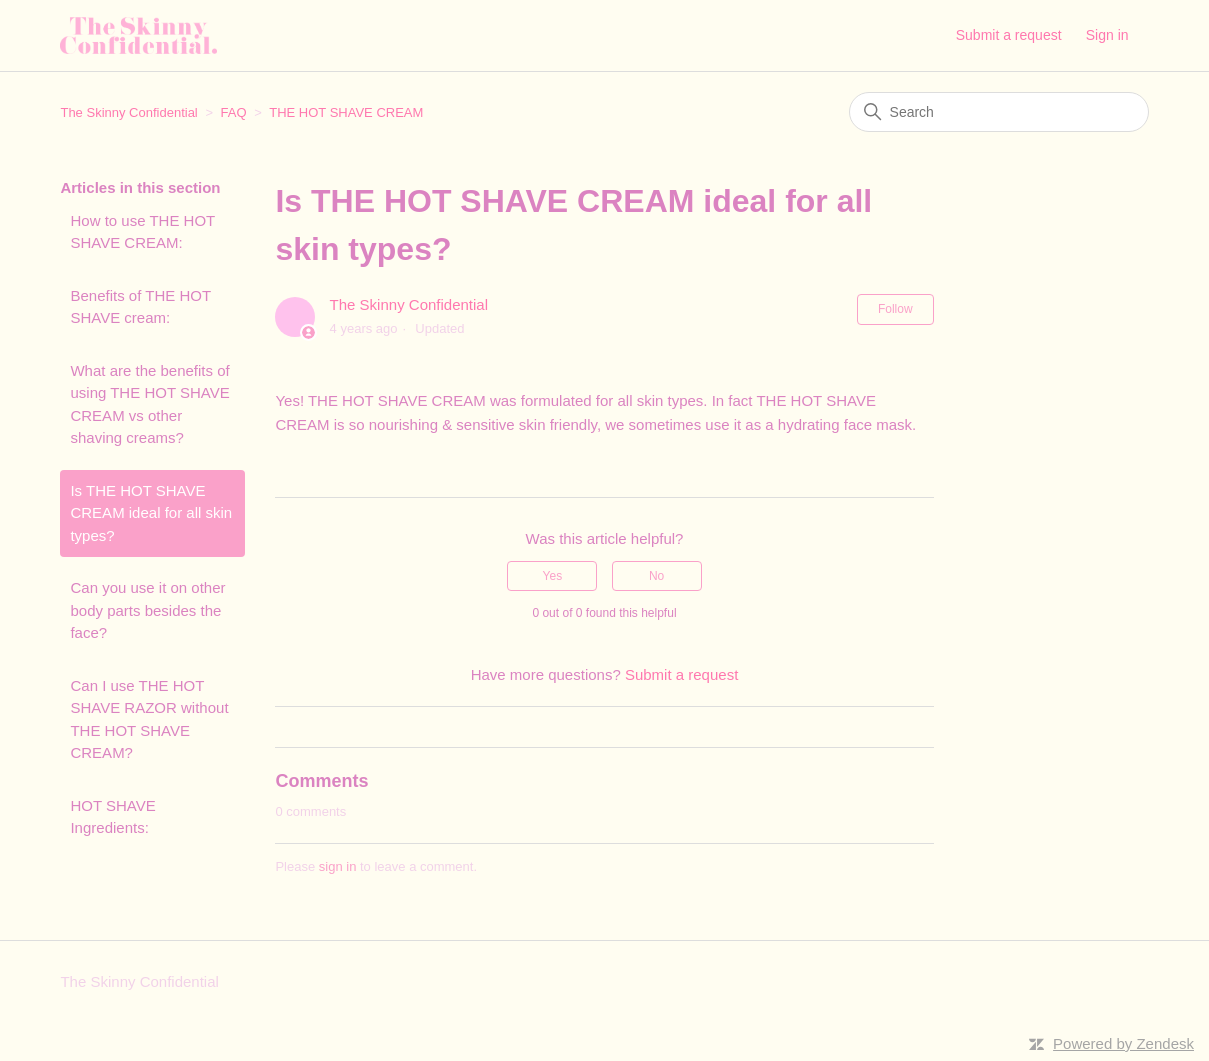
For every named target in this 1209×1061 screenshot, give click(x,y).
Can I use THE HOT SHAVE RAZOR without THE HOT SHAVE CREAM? (149, 719)
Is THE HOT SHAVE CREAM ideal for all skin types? (151, 513)
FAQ (234, 112)
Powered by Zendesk (1123, 1043)
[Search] (999, 112)
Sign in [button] (1107, 35)
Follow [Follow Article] (895, 309)
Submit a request (1009, 35)
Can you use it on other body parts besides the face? (147, 610)
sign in (338, 866)
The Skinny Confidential (128, 112)
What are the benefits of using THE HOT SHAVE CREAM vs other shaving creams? (149, 404)
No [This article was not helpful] (656, 576)
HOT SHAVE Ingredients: (112, 817)
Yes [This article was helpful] (553, 576)
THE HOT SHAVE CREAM (346, 112)
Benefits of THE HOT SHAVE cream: (140, 307)
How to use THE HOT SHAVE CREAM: (142, 232)
